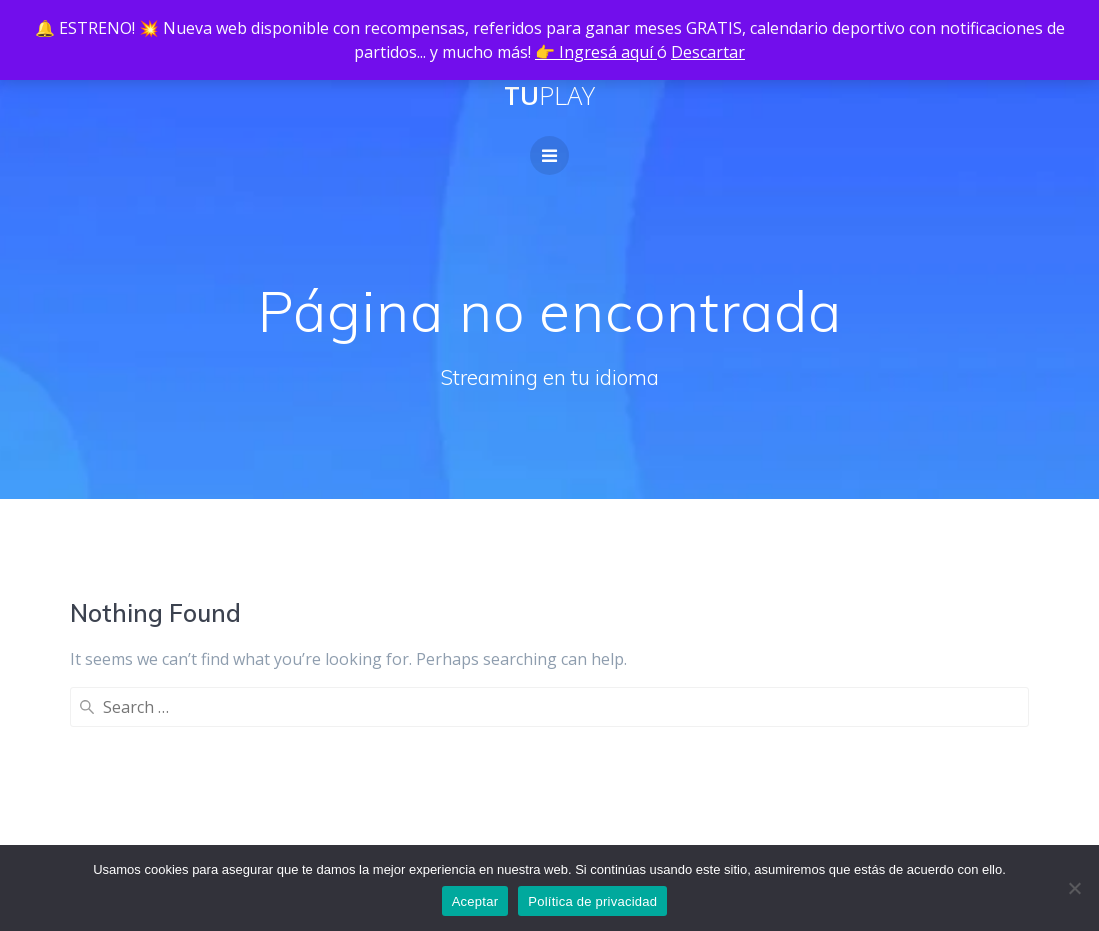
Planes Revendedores (361, 780)
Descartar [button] (708, 52)
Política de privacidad (149, 844)
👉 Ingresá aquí (596, 52)
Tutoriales (530, 844)
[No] (1074, 888)
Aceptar (475, 901)
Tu (549, 96)
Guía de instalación (351, 812)
